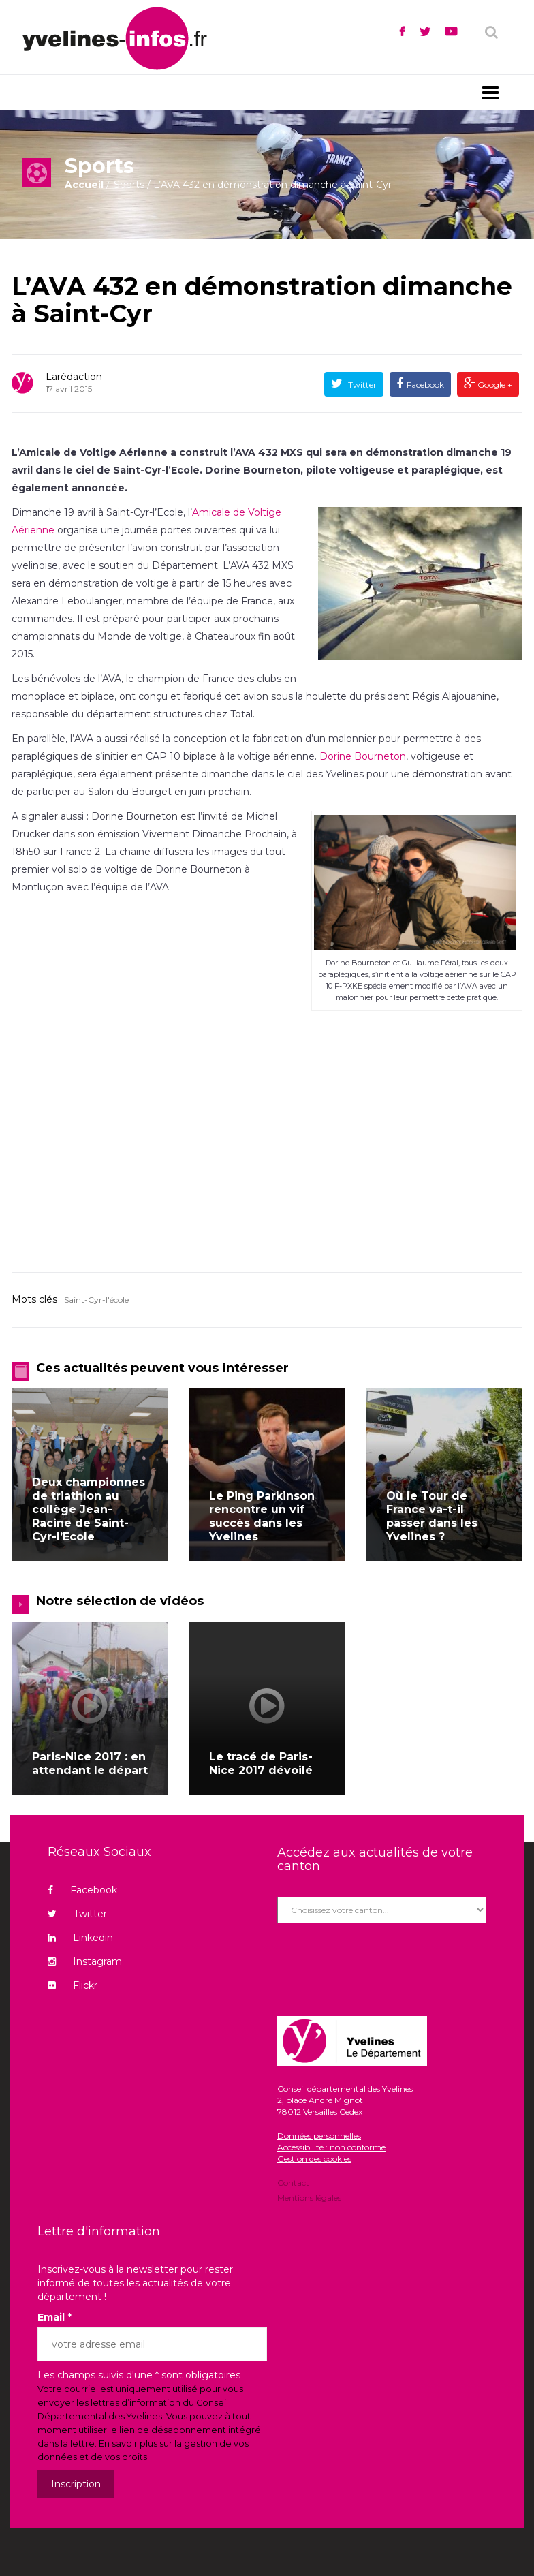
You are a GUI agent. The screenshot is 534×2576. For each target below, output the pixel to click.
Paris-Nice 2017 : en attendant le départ (90, 1763)
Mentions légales (309, 2196)
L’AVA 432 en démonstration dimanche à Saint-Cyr (262, 299)
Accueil (84, 185)
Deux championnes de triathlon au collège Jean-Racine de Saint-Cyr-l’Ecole (88, 1509)
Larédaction (74, 377)
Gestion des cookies (314, 2159)
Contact (293, 2183)
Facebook (425, 384)
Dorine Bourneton (362, 756)
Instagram (85, 1961)
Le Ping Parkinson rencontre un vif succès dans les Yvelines (262, 1516)
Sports (129, 185)
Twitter (361, 384)
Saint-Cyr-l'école (96, 1299)
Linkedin (80, 1937)
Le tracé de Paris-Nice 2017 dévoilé (261, 1763)
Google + (493, 384)
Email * (54, 2317)
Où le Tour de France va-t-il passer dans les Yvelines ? (431, 1516)
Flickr (72, 1985)
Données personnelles (319, 2135)
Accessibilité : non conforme (331, 2147)
